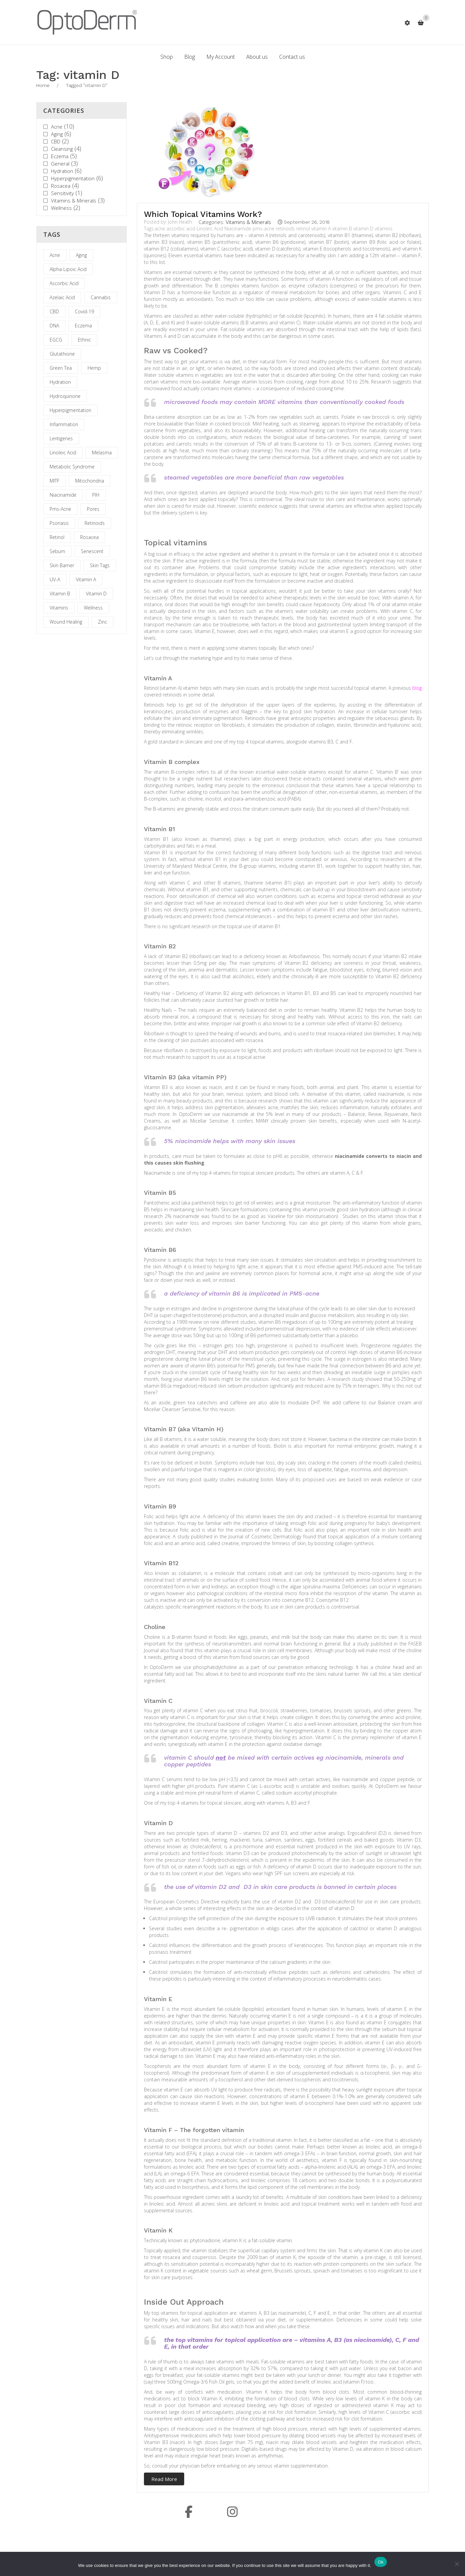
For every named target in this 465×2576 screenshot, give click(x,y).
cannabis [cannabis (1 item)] (101, 297)
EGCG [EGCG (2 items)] (56, 339)
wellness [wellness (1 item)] (93, 607)
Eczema (59, 156)
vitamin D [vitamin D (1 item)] (96, 593)
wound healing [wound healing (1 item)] (66, 622)
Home (43, 85)
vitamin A (321, 228)
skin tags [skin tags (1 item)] (100, 565)
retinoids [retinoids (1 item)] (95, 523)
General (60, 163)
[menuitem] (166, 57)
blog (417, 688)
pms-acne (263, 228)
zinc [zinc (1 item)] (102, 622)
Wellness (61, 208)
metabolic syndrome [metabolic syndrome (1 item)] (72, 466)
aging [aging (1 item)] (81, 255)
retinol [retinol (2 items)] (57, 537)
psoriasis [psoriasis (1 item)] (59, 523)
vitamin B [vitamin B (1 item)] (60, 593)
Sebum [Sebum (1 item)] (57, 551)
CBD (55, 141)
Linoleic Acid (210, 228)
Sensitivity (62, 193)
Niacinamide (237, 228)
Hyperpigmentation (73, 178)
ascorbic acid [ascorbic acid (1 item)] (64, 283)
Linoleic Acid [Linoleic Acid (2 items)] (63, 452)
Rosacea (60, 185)
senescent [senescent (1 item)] (92, 551)
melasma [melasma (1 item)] (102, 452)
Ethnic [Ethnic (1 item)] (84, 339)
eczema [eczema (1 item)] (83, 325)
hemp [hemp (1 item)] (94, 368)
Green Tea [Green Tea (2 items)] (61, 368)
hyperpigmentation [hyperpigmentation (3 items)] (70, 410)
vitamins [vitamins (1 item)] (59, 607)
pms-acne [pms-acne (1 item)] (60, 509)
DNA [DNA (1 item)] (54, 325)
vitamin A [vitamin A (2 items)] (86, 579)
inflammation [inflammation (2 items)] (64, 424)
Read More (164, 2479)
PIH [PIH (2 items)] (95, 495)
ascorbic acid (180, 228)
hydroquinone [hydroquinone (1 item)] (65, 396)
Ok (380, 2562)
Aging (57, 134)
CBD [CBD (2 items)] (54, 311)
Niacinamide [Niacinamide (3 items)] (63, 495)
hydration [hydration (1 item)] (60, 382)
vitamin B (342, 228)
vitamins (384, 228)
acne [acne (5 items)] (55, 255)
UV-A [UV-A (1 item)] (55, 579)
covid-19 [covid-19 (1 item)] (84, 311)
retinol (303, 228)
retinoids (285, 228)
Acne (56, 126)
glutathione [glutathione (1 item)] (62, 354)
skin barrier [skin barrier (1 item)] (62, 565)
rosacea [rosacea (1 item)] (89, 537)
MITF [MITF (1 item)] (54, 481)
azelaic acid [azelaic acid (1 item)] (62, 297)
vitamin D (363, 228)
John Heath (180, 222)
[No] (456, 2564)
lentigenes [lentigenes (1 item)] (61, 438)
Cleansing (62, 148)
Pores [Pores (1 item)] (93, 509)
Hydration (62, 171)
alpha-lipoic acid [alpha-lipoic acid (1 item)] (68, 269)
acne (160, 228)
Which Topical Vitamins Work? (203, 214)
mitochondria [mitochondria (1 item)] (89, 481)
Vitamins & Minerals (73, 200)
